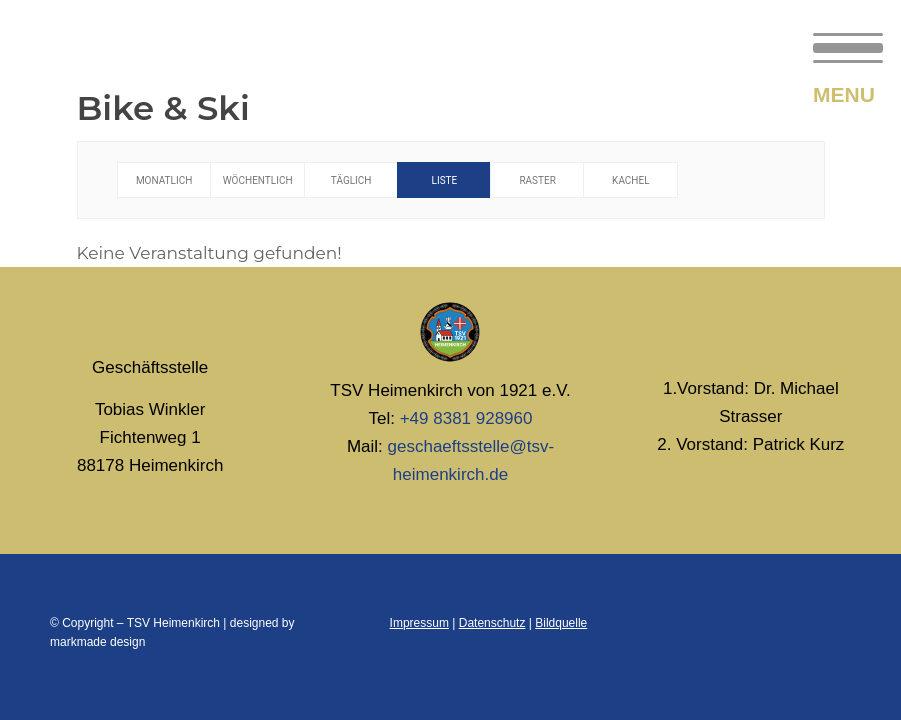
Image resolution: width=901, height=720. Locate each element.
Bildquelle (561, 623)
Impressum (419, 623)
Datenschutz (492, 623)
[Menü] (838, 45)
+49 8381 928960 (466, 418)
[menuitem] (838, 45)
